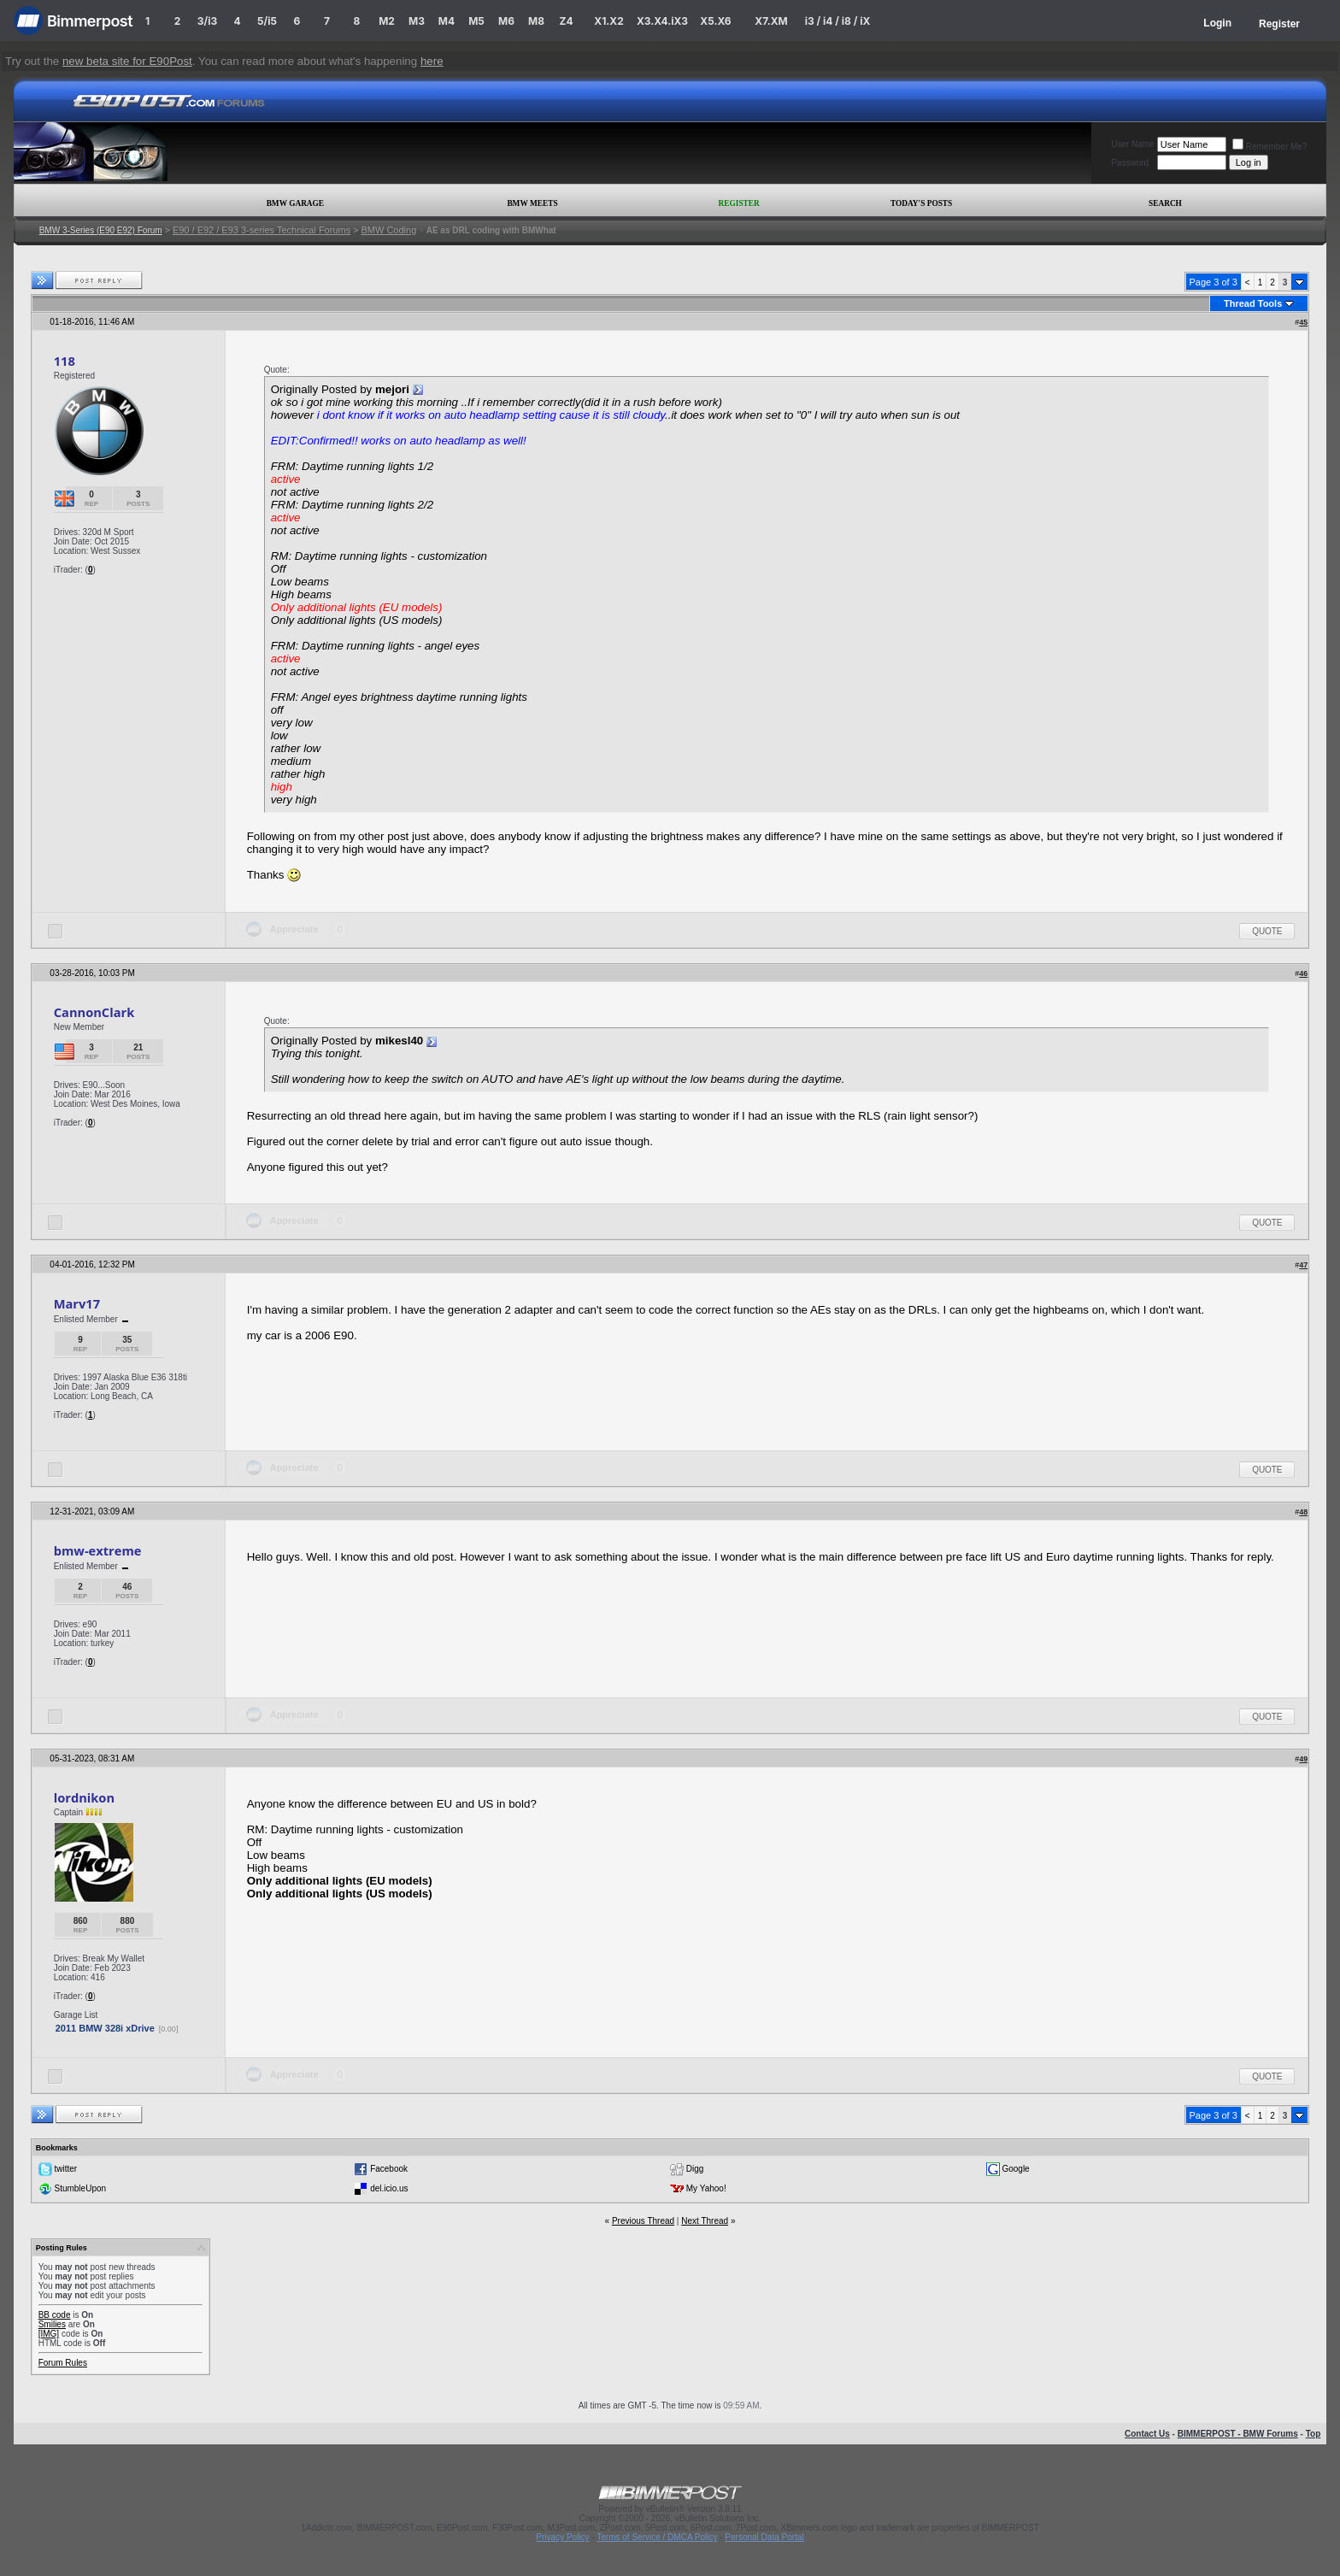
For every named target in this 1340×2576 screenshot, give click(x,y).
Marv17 (77, 1303)
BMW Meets (532, 203)
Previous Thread (643, 2221)
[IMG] (48, 2333)
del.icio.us (389, 2188)
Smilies (52, 2324)
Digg (695, 2168)
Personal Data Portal (764, 2537)
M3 (416, 21)
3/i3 (207, 21)
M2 (387, 21)
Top (1313, 2433)
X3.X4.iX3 (662, 21)
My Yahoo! (706, 2188)
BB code (54, 2315)
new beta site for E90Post (127, 61)
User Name (1133, 144)
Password (1130, 163)
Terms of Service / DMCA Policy (657, 2537)
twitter (65, 2168)
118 (64, 360)
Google (1015, 2168)
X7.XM (771, 21)
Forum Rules (62, 2362)
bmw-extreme (98, 1550)
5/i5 (267, 21)
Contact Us (1147, 2433)
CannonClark (94, 1011)
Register (1279, 24)
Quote (1267, 931)
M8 (536, 21)
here (432, 61)
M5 (476, 21)
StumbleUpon (80, 2188)
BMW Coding (388, 230)
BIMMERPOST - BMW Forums (1238, 2433)
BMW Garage (295, 203)
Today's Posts (921, 203)
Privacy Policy (562, 2537)
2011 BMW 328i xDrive (105, 2028)
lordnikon (84, 1797)
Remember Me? (1270, 146)
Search (1165, 203)
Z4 (566, 21)
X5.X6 (715, 21)
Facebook (389, 2168)
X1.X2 (608, 21)
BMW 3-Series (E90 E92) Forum (100, 230)
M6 (506, 21)
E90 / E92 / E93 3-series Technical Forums (261, 230)
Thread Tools (1253, 303)
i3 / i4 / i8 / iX (838, 21)
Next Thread (704, 2221)
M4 (446, 21)
